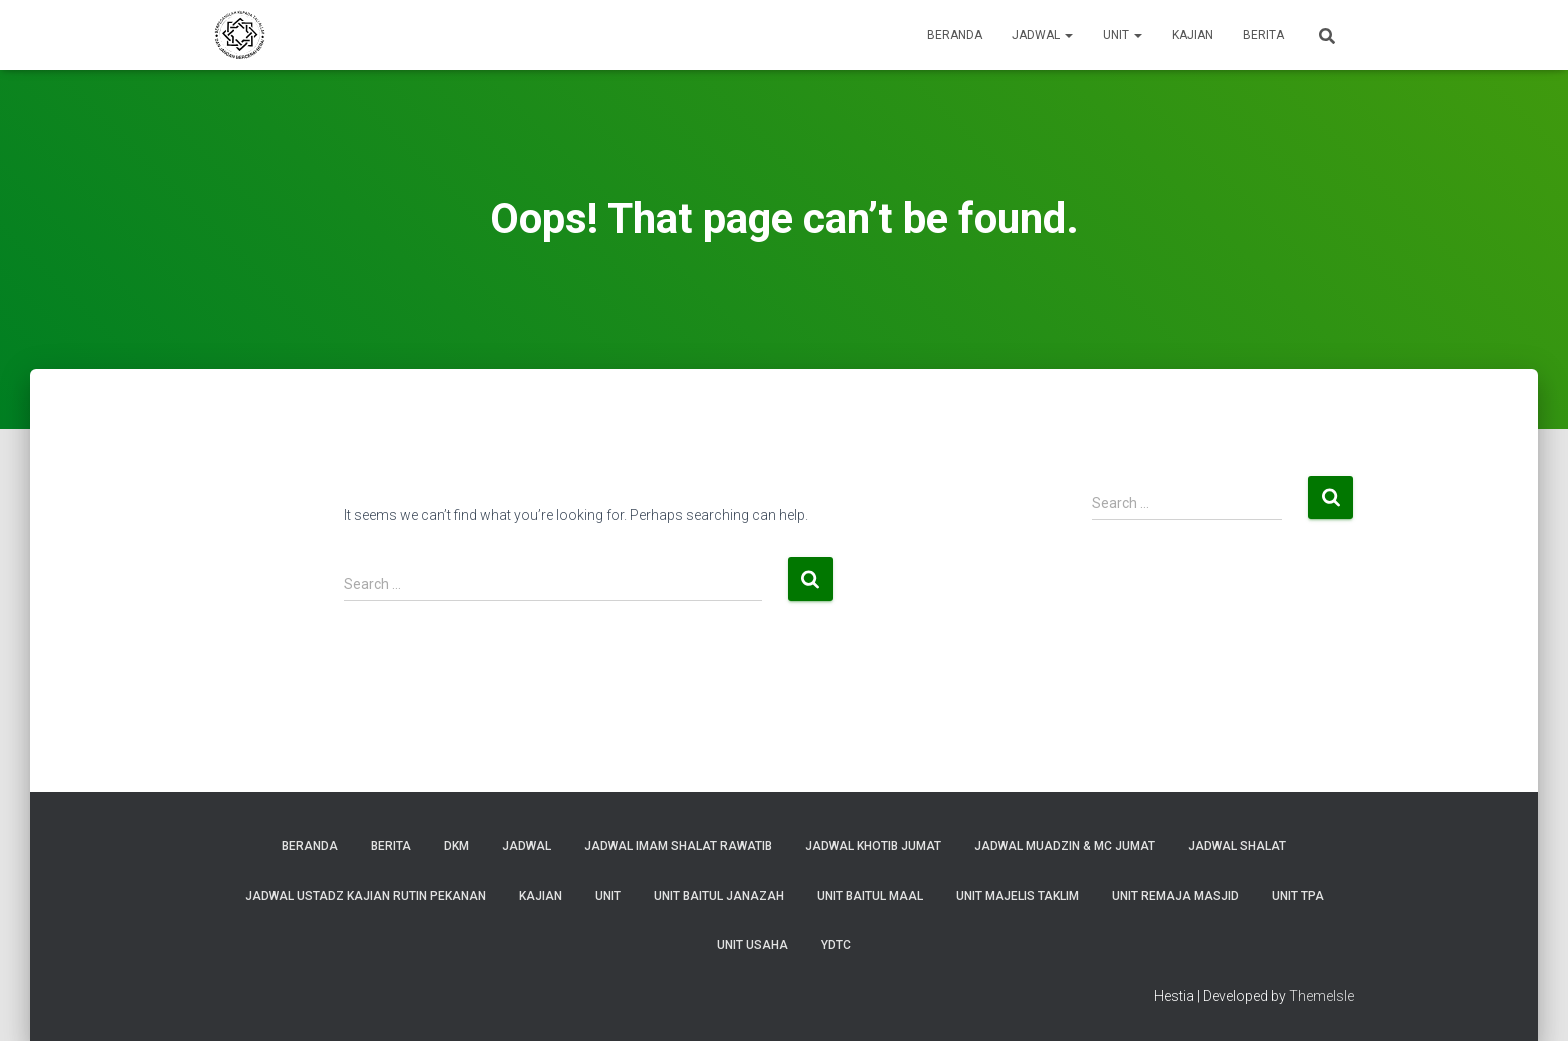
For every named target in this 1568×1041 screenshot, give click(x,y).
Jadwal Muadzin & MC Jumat (1064, 846)
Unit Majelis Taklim (1017, 896)
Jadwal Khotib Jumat (873, 846)
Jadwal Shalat (1237, 846)
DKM (456, 846)
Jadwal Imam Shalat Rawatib (678, 846)
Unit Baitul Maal (870, 896)
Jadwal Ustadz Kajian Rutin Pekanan (365, 896)
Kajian (1192, 35)
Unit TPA (1298, 896)
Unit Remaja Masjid (1175, 896)
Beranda (954, 35)
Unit (1122, 35)
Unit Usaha (752, 945)
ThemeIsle (1321, 996)
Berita (1263, 35)
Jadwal (1042, 35)
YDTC (836, 945)
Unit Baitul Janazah (719, 896)
